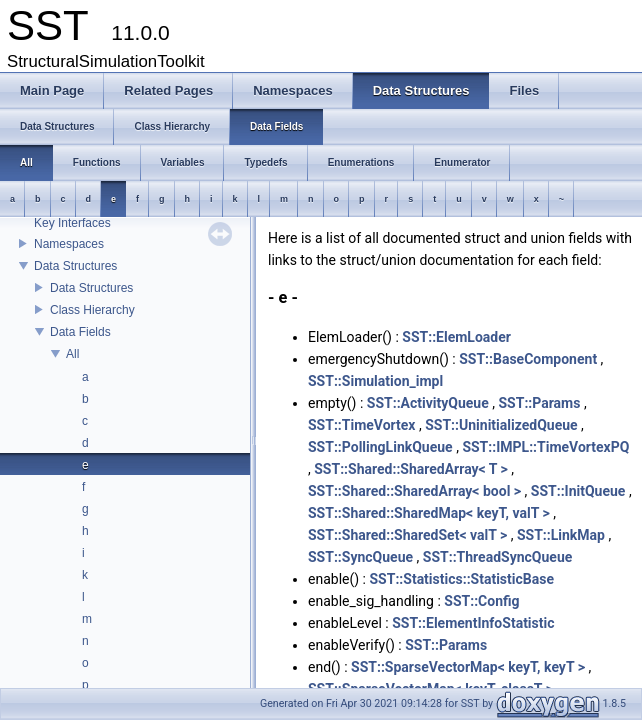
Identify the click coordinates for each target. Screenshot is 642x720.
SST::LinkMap (561, 535)
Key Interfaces (72, 223)
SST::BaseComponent (528, 359)
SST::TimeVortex (362, 425)
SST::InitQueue (578, 491)
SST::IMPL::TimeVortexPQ (545, 447)
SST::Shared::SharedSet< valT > (407, 535)
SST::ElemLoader (456, 337)
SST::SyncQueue (360, 557)
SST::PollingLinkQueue (380, 447)
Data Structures (75, 266)
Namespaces (69, 244)
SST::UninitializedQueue (501, 425)
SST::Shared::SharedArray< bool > (414, 491)
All (72, 354)
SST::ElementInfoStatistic (473, 623)
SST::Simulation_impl (375, 381)
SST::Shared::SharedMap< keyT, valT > (429, 513)
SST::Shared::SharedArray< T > (411, 469)
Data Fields (80, 332)
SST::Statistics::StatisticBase (461, 579)
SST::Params (539, 403)
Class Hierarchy (92, 310)
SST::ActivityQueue (428, 403)
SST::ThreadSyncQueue (498, 557)
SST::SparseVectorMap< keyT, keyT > (468, 667)
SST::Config (481, 601)
